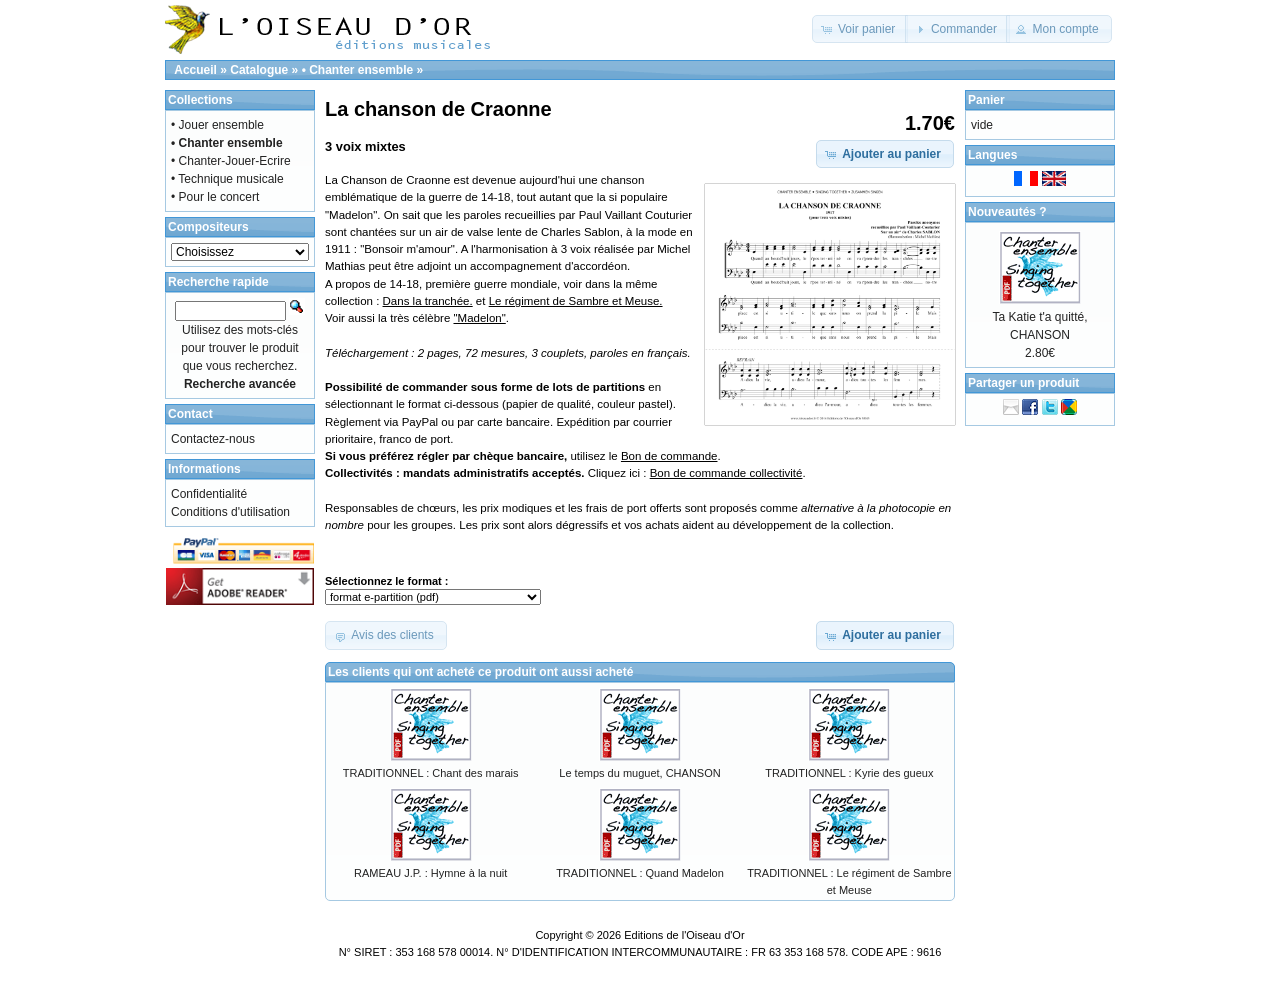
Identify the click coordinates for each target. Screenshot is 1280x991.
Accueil (195, 70)
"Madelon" (479, 318)
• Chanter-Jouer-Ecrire (231, 161)
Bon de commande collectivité (726, 473)
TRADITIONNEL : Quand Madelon (640, 873)
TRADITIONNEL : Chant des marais (431, 773)
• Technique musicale (227, 179)
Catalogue (259, 70)
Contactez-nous (213, 439)
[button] (860, 29)
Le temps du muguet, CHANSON (639, 773)
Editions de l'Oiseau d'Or (684, 935)
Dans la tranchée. (428, 301)
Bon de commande (669, 456)
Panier (986, 100)
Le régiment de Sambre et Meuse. (576, 301)
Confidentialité (209, 494)
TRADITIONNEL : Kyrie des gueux (849, 773)
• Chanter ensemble (358, 70)
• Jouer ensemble (217, 125)
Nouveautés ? (1007, 212)
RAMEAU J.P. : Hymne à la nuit (430, 873)
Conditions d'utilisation (230, 512)
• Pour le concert (215, 197)
